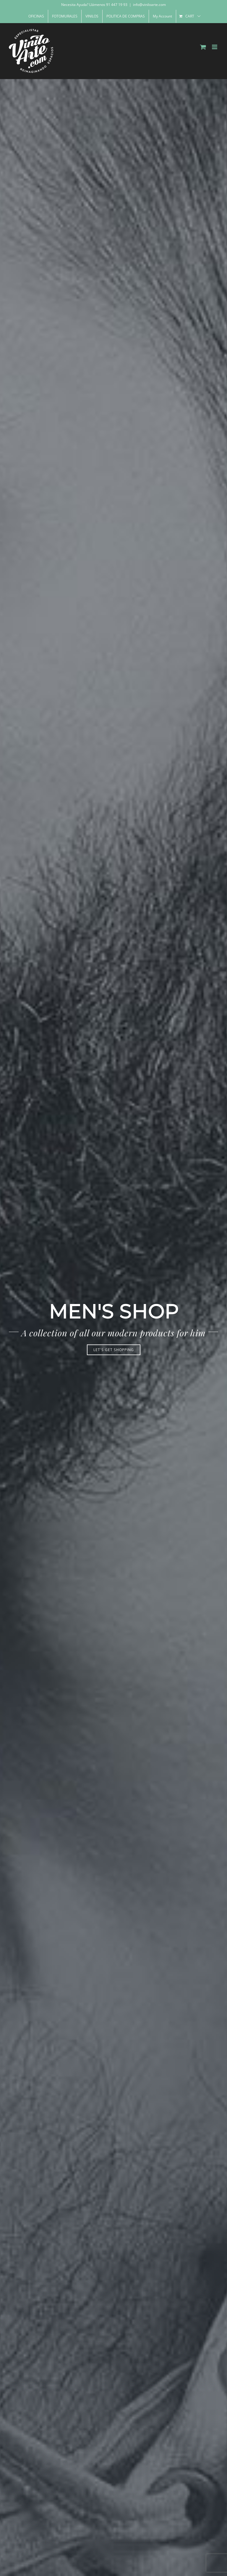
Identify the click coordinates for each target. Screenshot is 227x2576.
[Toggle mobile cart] (203, 47)
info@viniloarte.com (149, 4)
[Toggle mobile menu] (215, 47)
